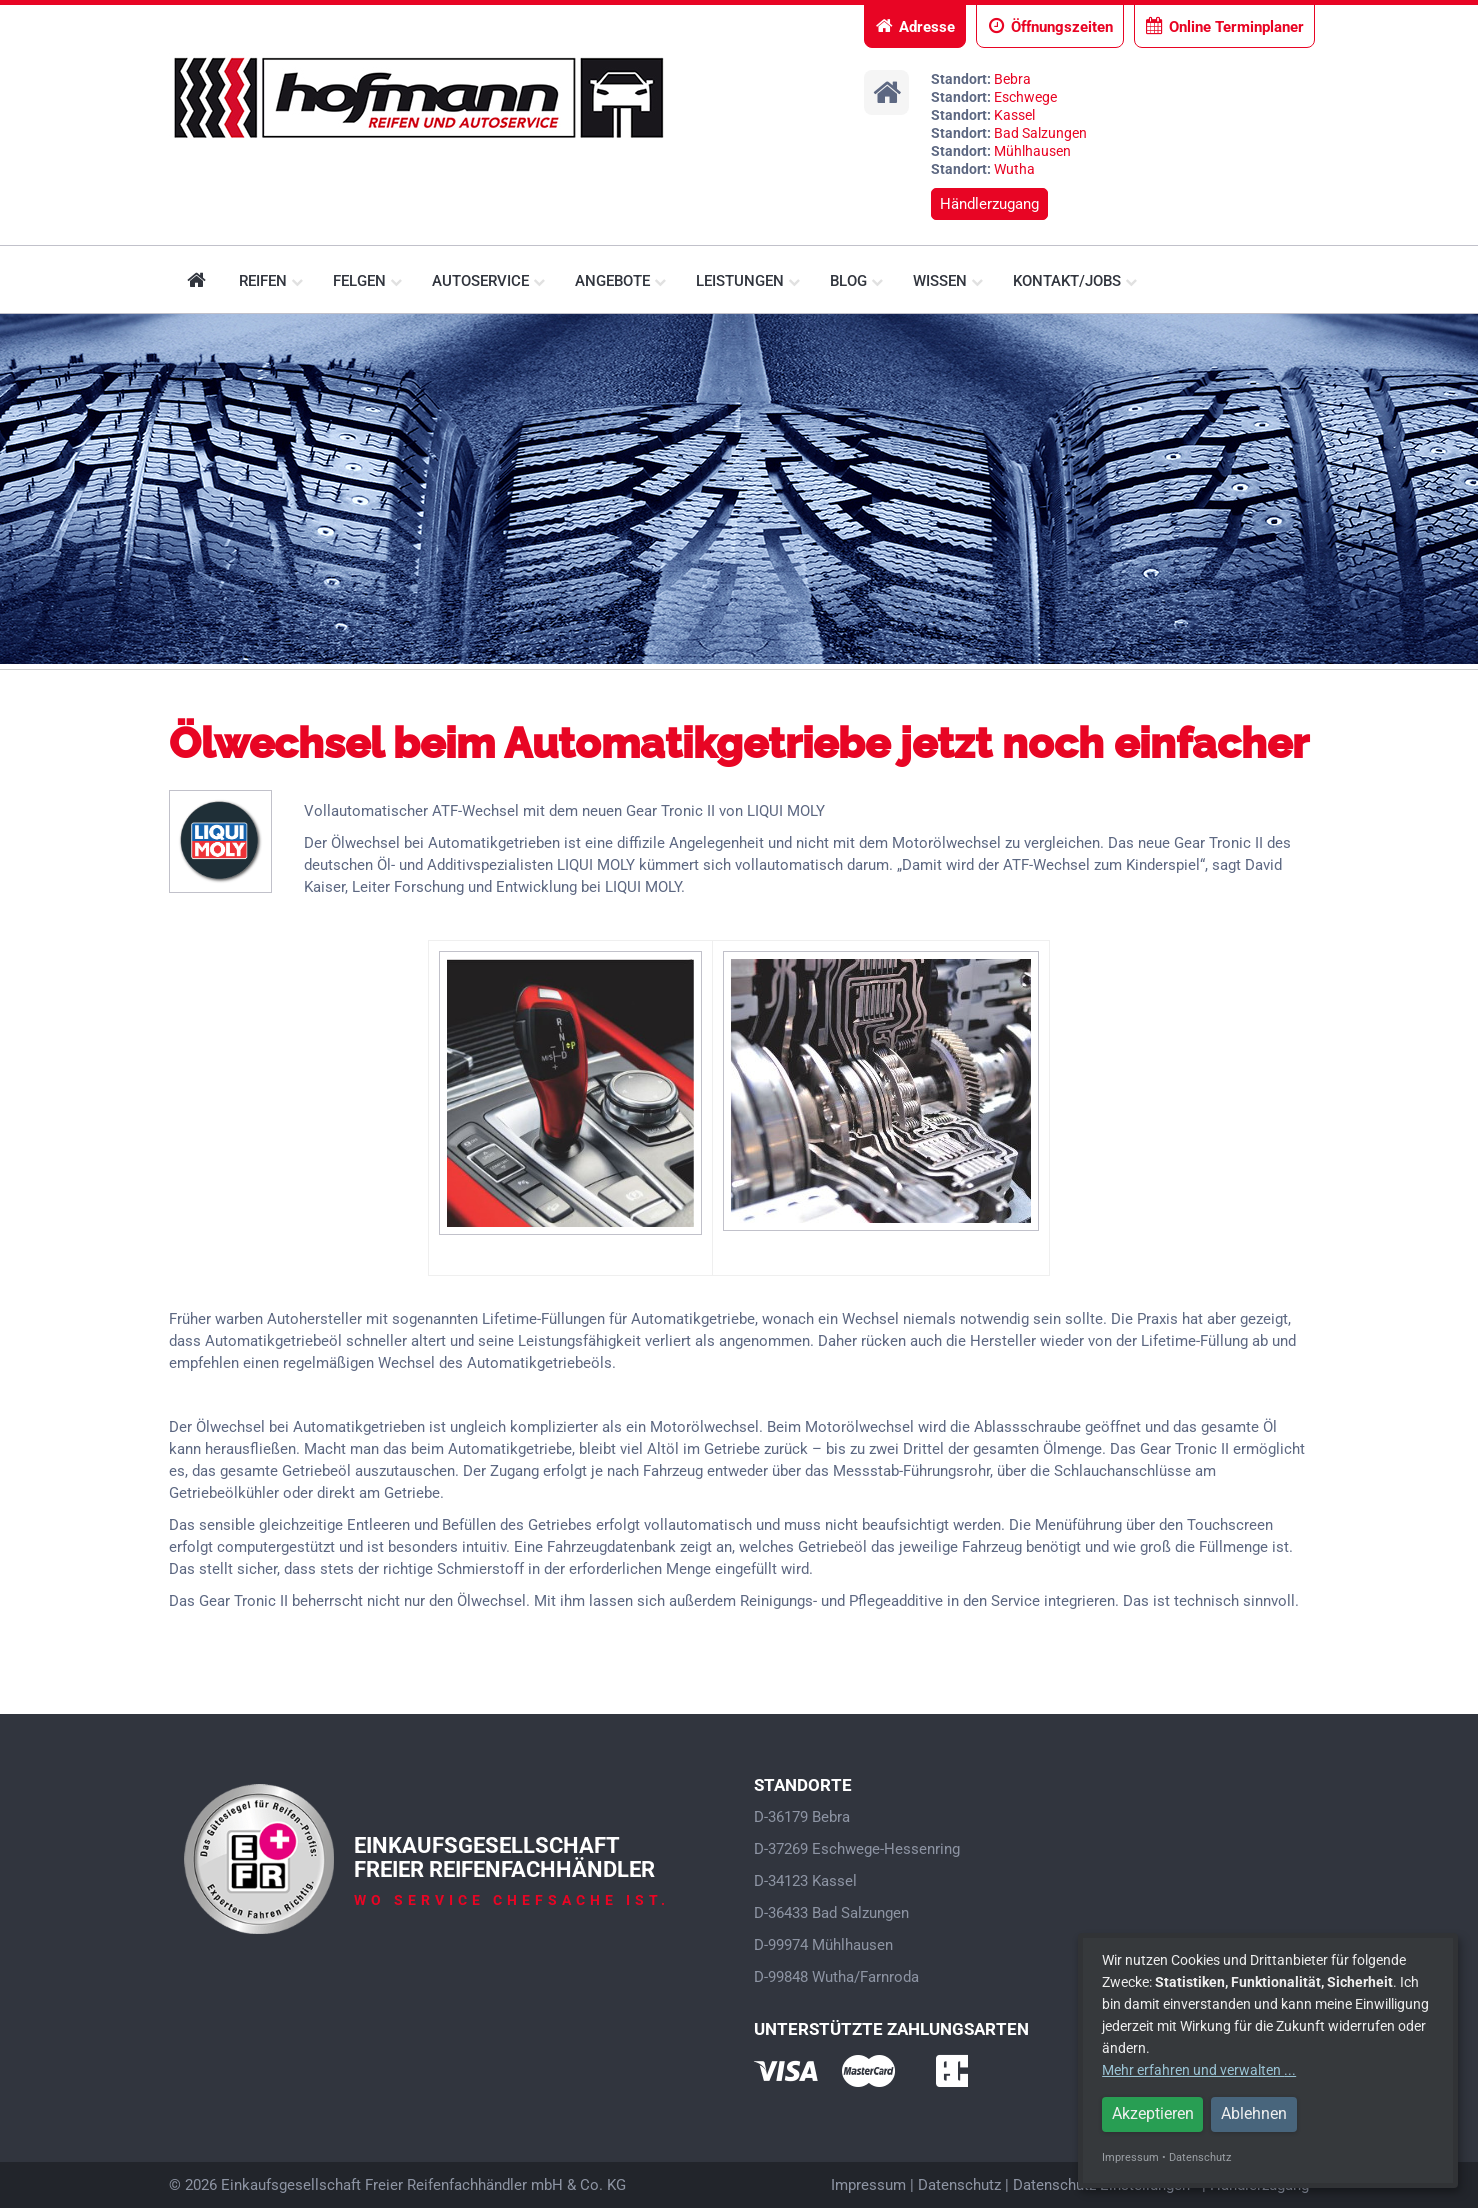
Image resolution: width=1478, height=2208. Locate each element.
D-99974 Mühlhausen (823, 1945)
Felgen (367, 281)
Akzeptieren (1153, 2113)
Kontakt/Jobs (1075, 281)
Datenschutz (959, 2185)
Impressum (868, 2185)
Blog (856, 281)
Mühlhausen (1032, 151)
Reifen (271, 281)
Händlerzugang (989, 204)
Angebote (620, 281)
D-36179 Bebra (802, 1817)
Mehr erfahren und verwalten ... (1199, 2070)
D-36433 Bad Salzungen (831, 1913)
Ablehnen (1254, 2113)
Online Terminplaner (1224, 26)
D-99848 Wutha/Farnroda (836, 1977)
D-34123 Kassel (805, 1881)
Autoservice (488, 281)
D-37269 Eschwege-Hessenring (857, 1849)
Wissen (948, 281)
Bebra (1012, 79)
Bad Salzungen (1040, 133)
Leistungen (748, 281)
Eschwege (1025, 97)
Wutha (1014, 169)
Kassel (1014, 115)
